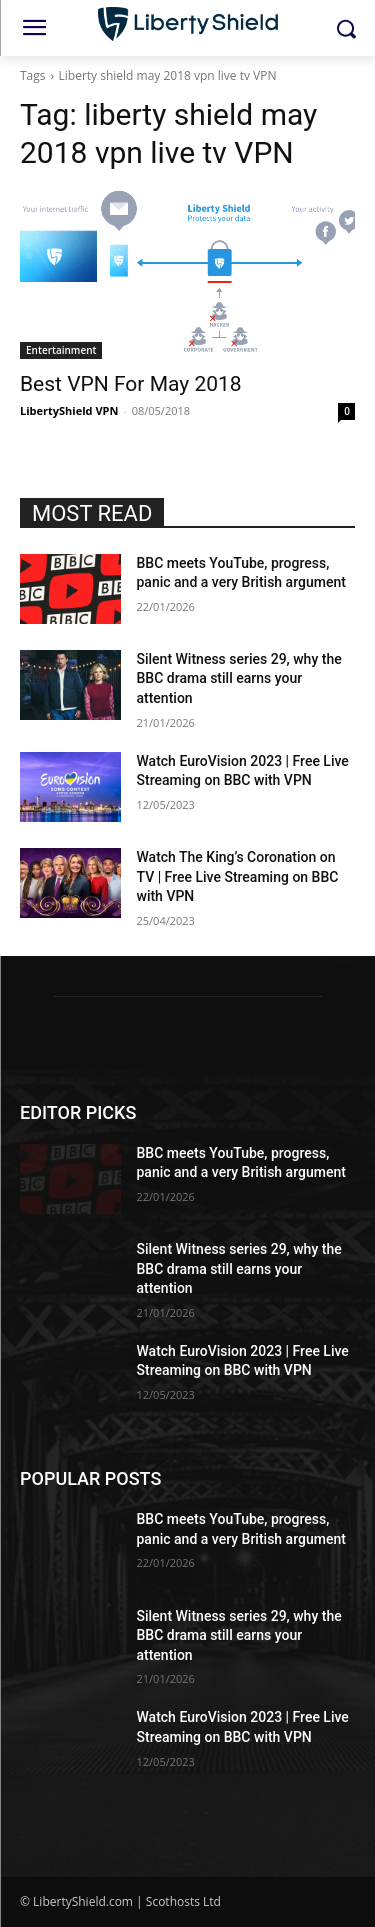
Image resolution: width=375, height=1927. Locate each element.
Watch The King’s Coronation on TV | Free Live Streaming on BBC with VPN (238, 876)
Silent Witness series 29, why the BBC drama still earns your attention (239, 678)
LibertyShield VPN (69, 410)
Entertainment (61, 350)
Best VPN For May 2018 (131, 384)
